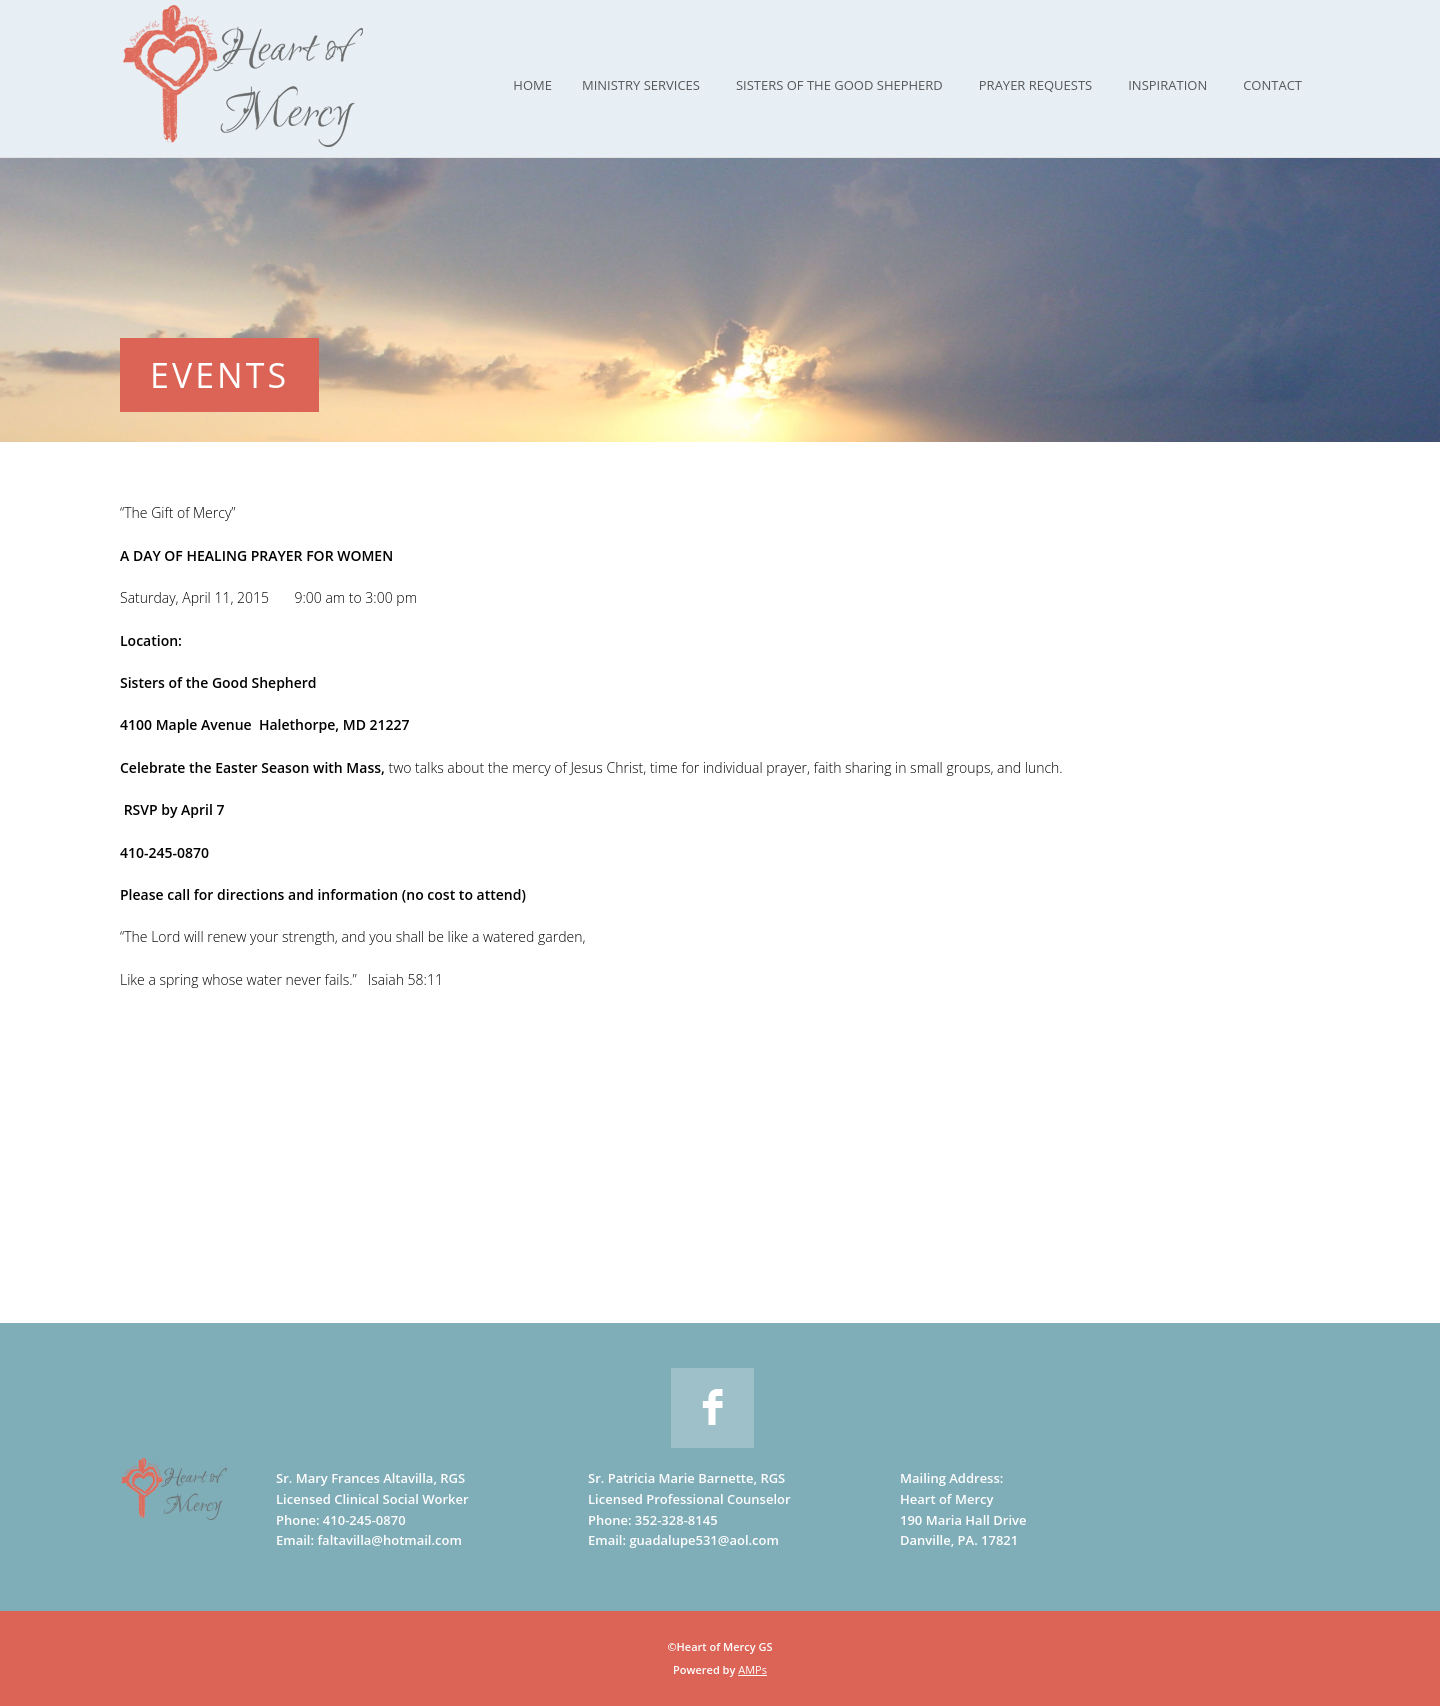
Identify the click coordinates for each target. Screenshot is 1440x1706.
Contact (1272, 85)
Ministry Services (641, 85)
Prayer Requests (1035, 85)
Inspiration (1167, 85)
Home (532, 85)
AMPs (752, 1669)
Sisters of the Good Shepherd (839, 85)
